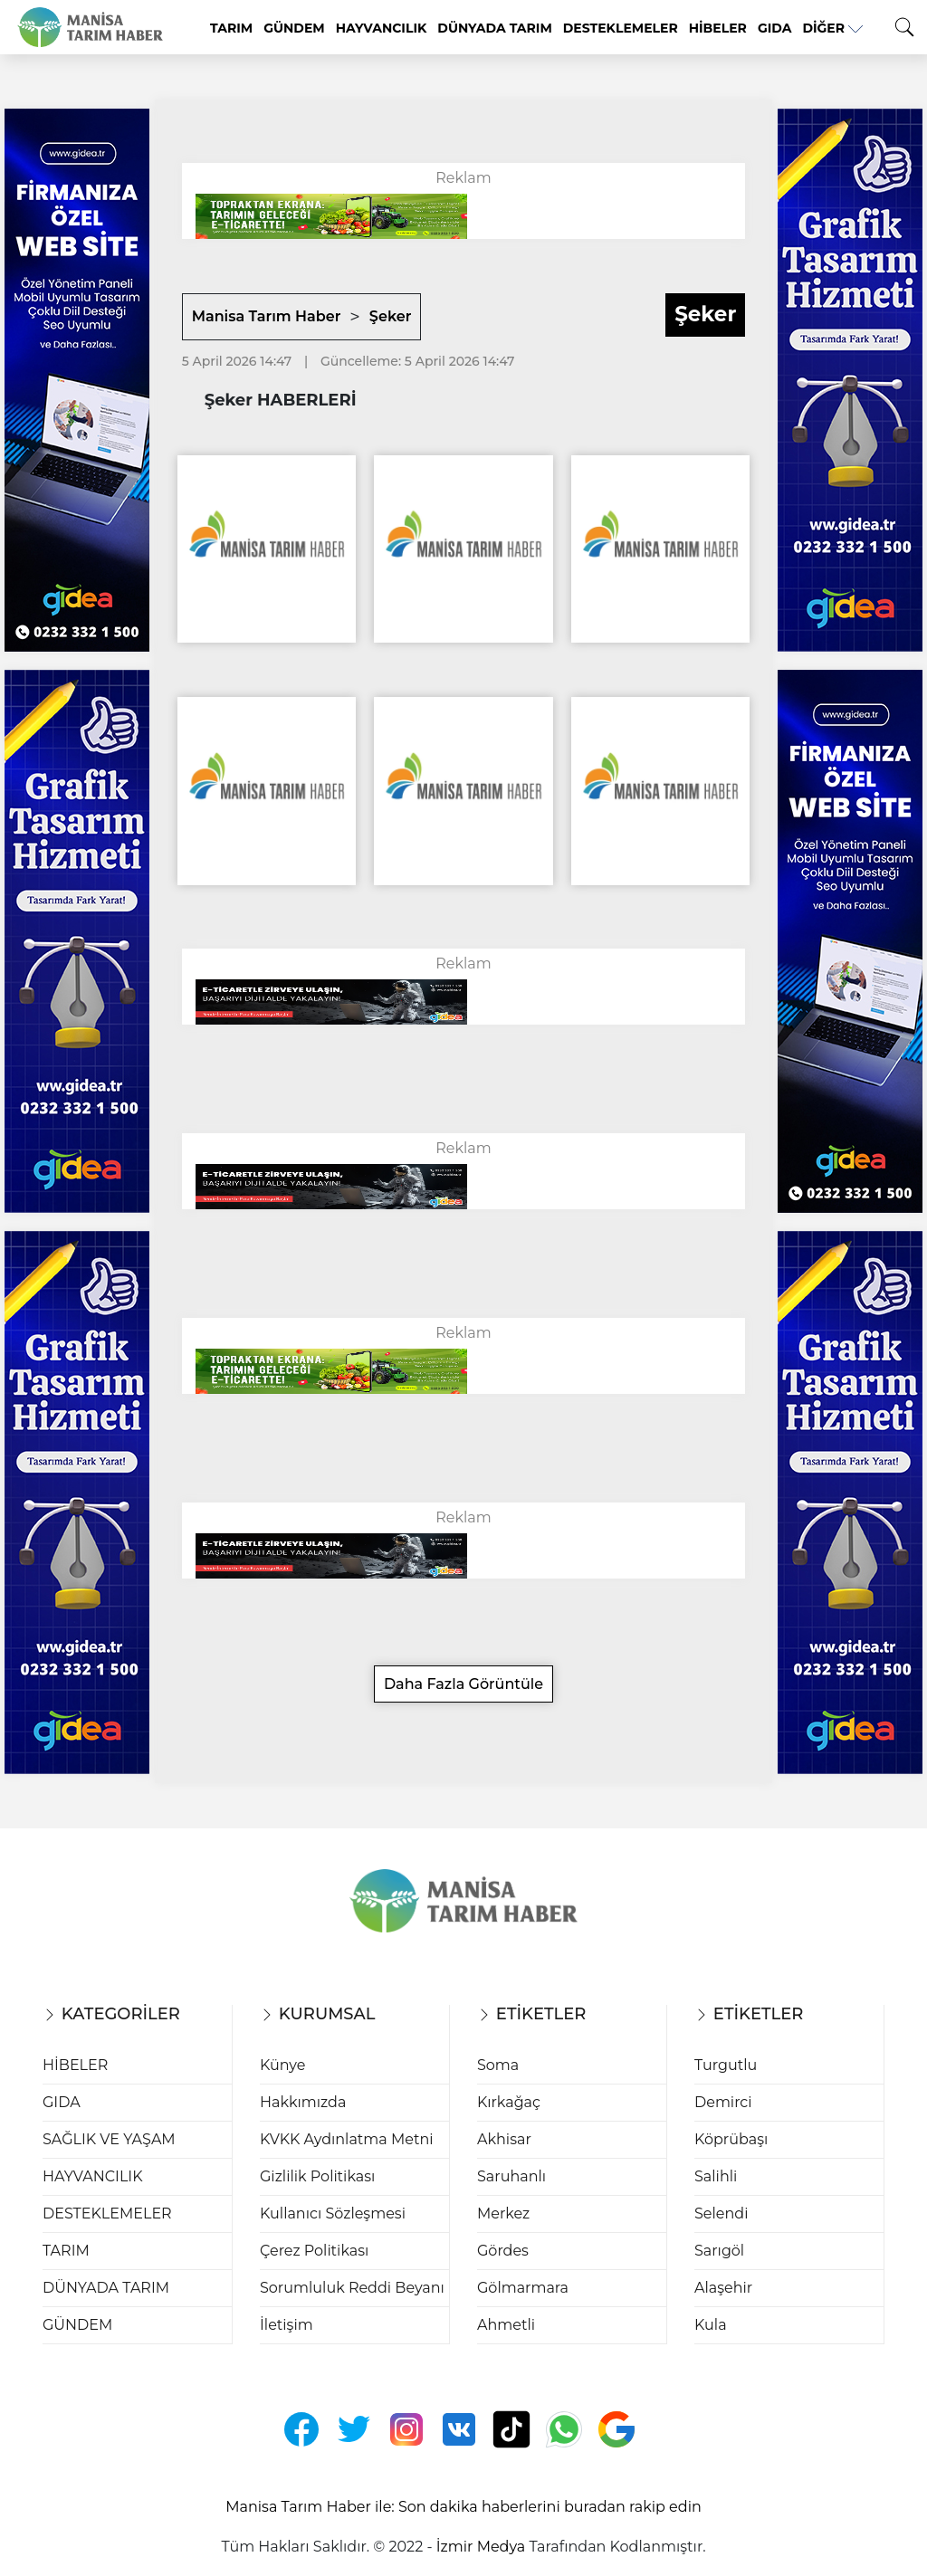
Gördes (503, 2250)
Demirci (723, 2102)
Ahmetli (506, 2324)
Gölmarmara (523, 2287)
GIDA (775, 28)
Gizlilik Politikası (317, 2176)
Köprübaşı (731, 2139)
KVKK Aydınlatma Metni (347, 2139)
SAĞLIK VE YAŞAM (109, 2139)
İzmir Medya (480, 2546)
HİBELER (718, 28)
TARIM (231, 28)
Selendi (721, 2213)
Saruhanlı (511, 2176)
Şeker (390, 316)
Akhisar (504, 2139)
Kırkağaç (508, 2102)
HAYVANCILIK (381, 28)
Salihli (715, 2176)
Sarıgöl (719, 2250)
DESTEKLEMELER (620, 28)
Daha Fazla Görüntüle (463, 1684)
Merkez (503, 2213)
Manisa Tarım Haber (266, 316)
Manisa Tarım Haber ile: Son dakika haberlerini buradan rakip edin (463, 2506)
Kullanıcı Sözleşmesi (333, 2213)
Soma (498, 2065)
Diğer (832, 28)
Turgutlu (725, 2065)
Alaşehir (723, 2287)
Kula (710, 2324)
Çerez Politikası (314, 2250)
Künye (282, 2065)
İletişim (286, 2324)
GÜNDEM (293, 28)
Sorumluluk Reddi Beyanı (352, 2287)
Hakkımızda (303, 2102)
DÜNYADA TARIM (494, 28)
